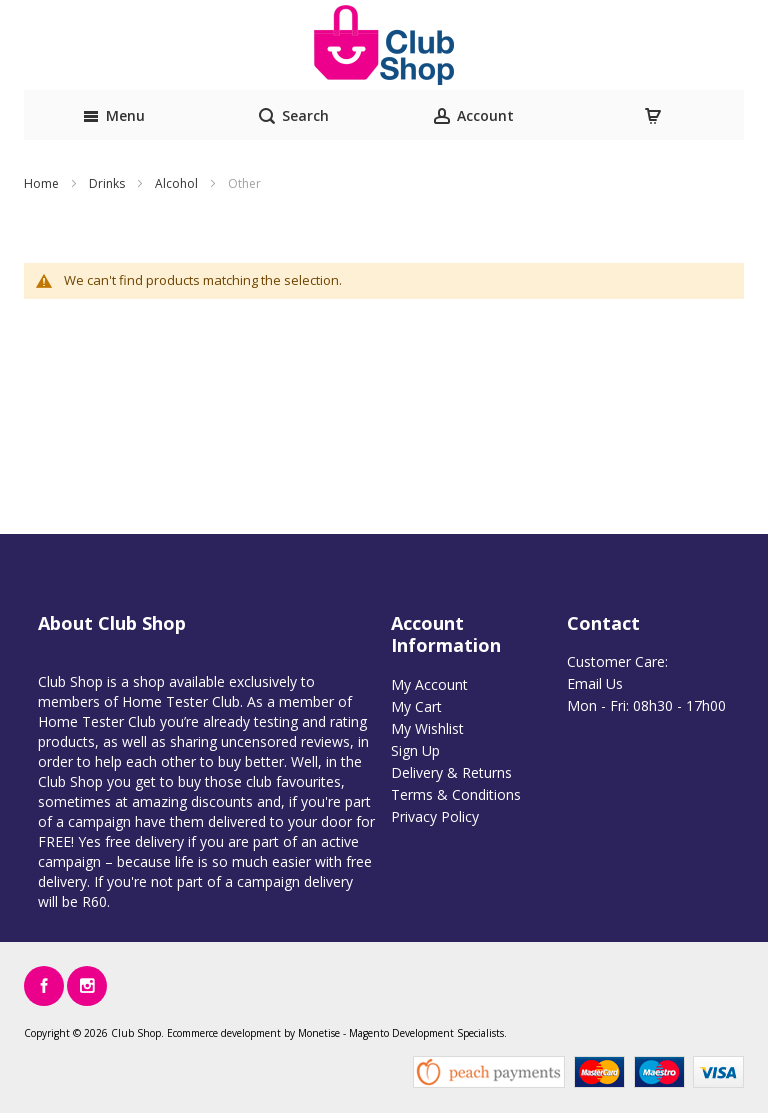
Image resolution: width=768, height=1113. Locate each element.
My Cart (416, 706)
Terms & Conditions (456, 794)
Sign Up (415, 750)
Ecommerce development (224, 1033)
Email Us (595, 683)
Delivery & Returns (451, 772)
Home (43, 183)
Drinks (108, 183)
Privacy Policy (435, 816)
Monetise (319, 1033)
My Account (429, 684)
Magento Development (401, 1033)
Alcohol (178, 183)
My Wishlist (427, 728)
